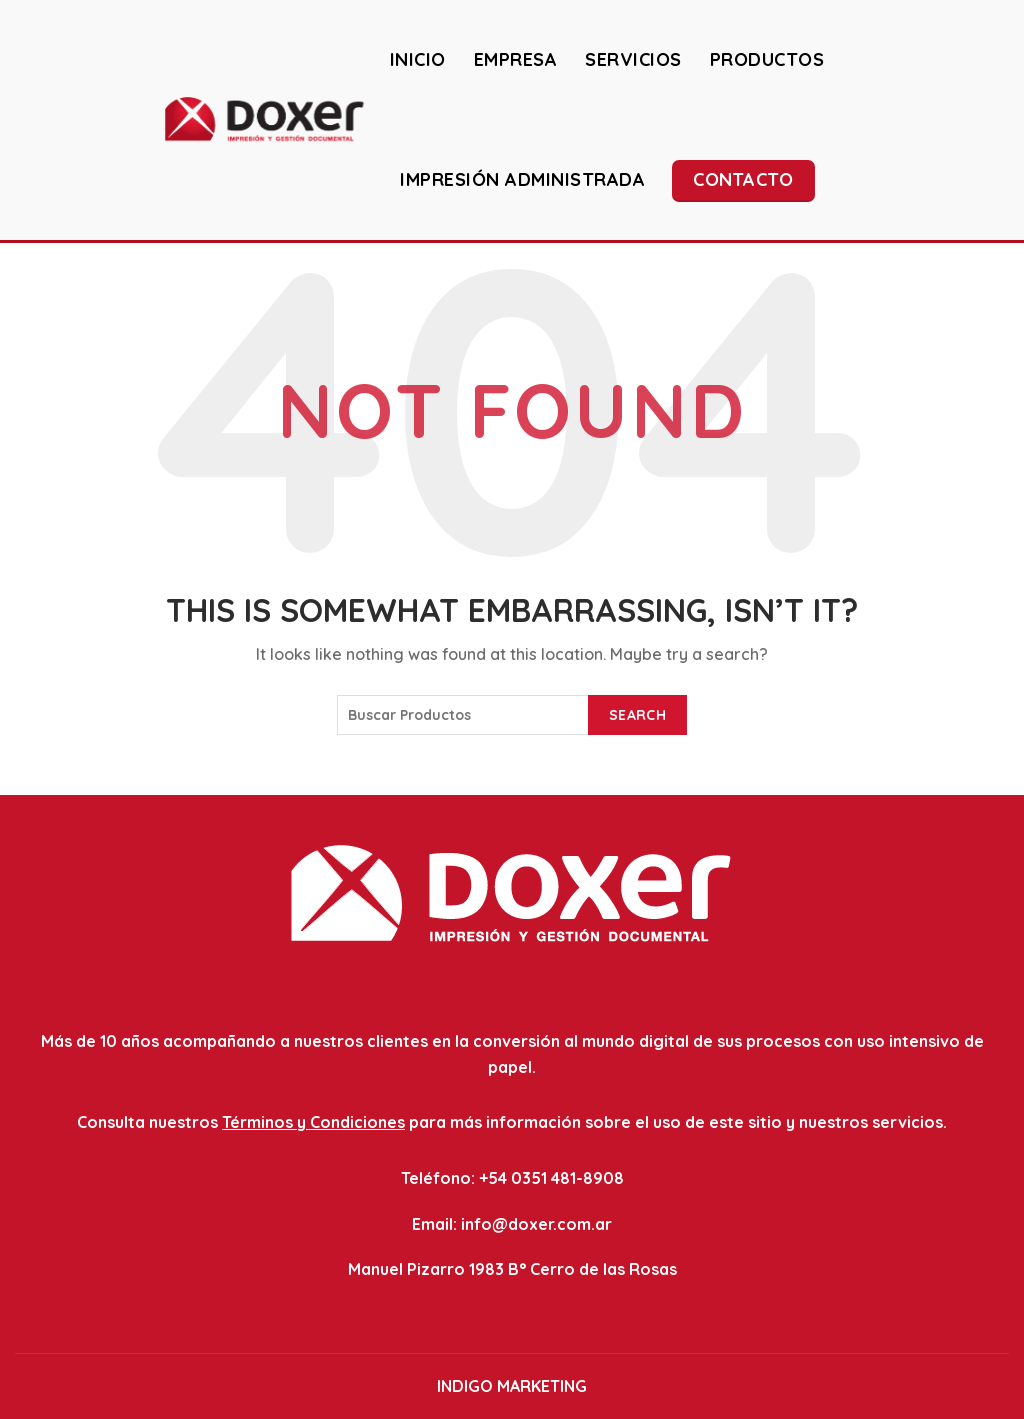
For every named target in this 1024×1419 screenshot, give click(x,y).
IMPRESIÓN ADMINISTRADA (522, 179)
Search (637, 715)
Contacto (743, 179)
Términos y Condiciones (313, 1122)
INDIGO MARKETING (512, 1386)
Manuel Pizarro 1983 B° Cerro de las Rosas (512, 1269)
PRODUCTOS (767, 59)
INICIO (418, 59)
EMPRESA (516, 59)
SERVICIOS (633, 59)
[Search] (993, 119)
